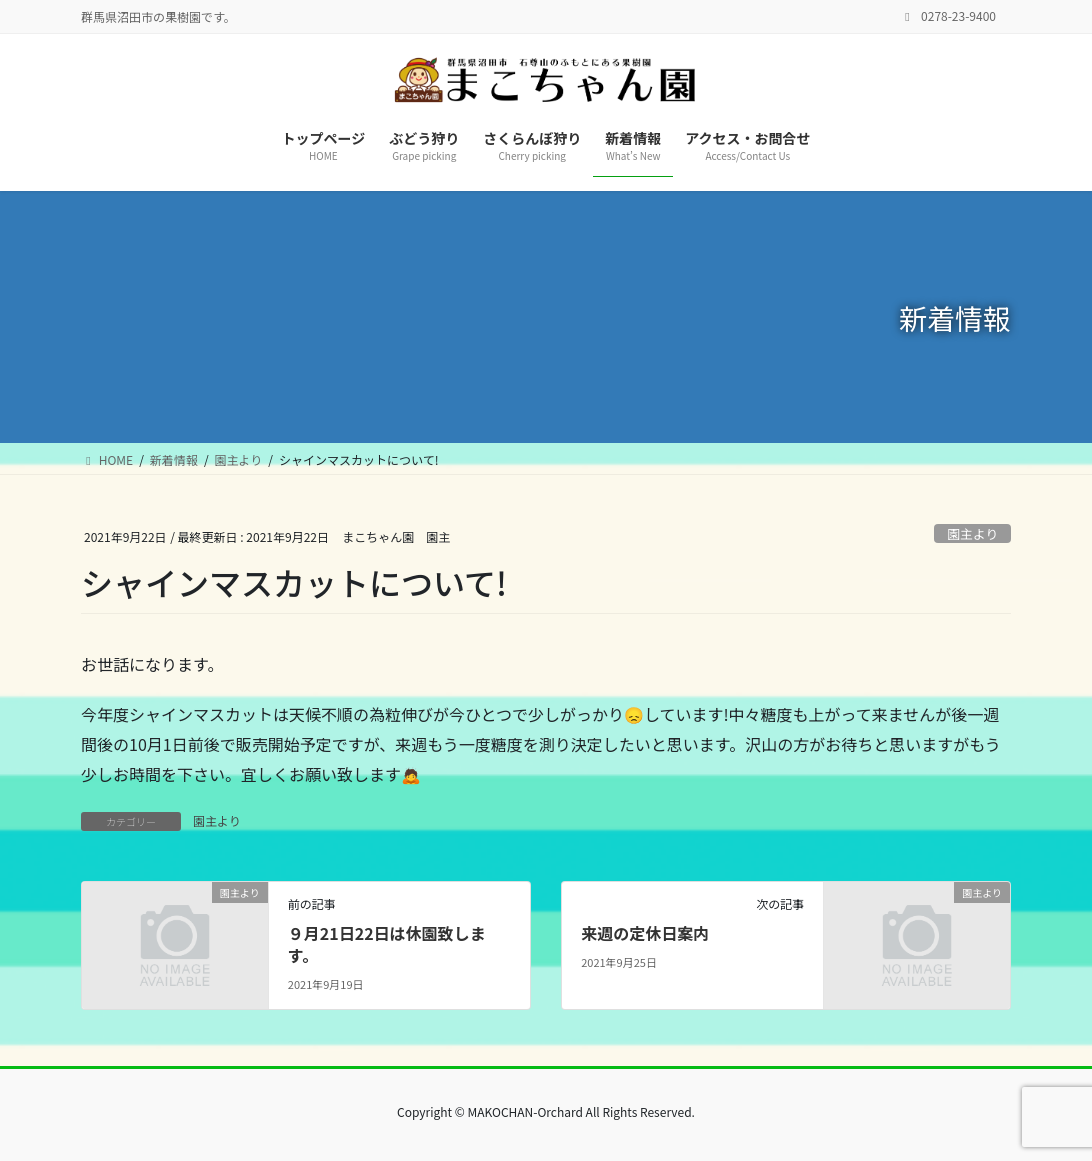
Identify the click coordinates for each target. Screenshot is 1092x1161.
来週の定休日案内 (645, 933)
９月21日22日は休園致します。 (387, 944)
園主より (972, 533)
